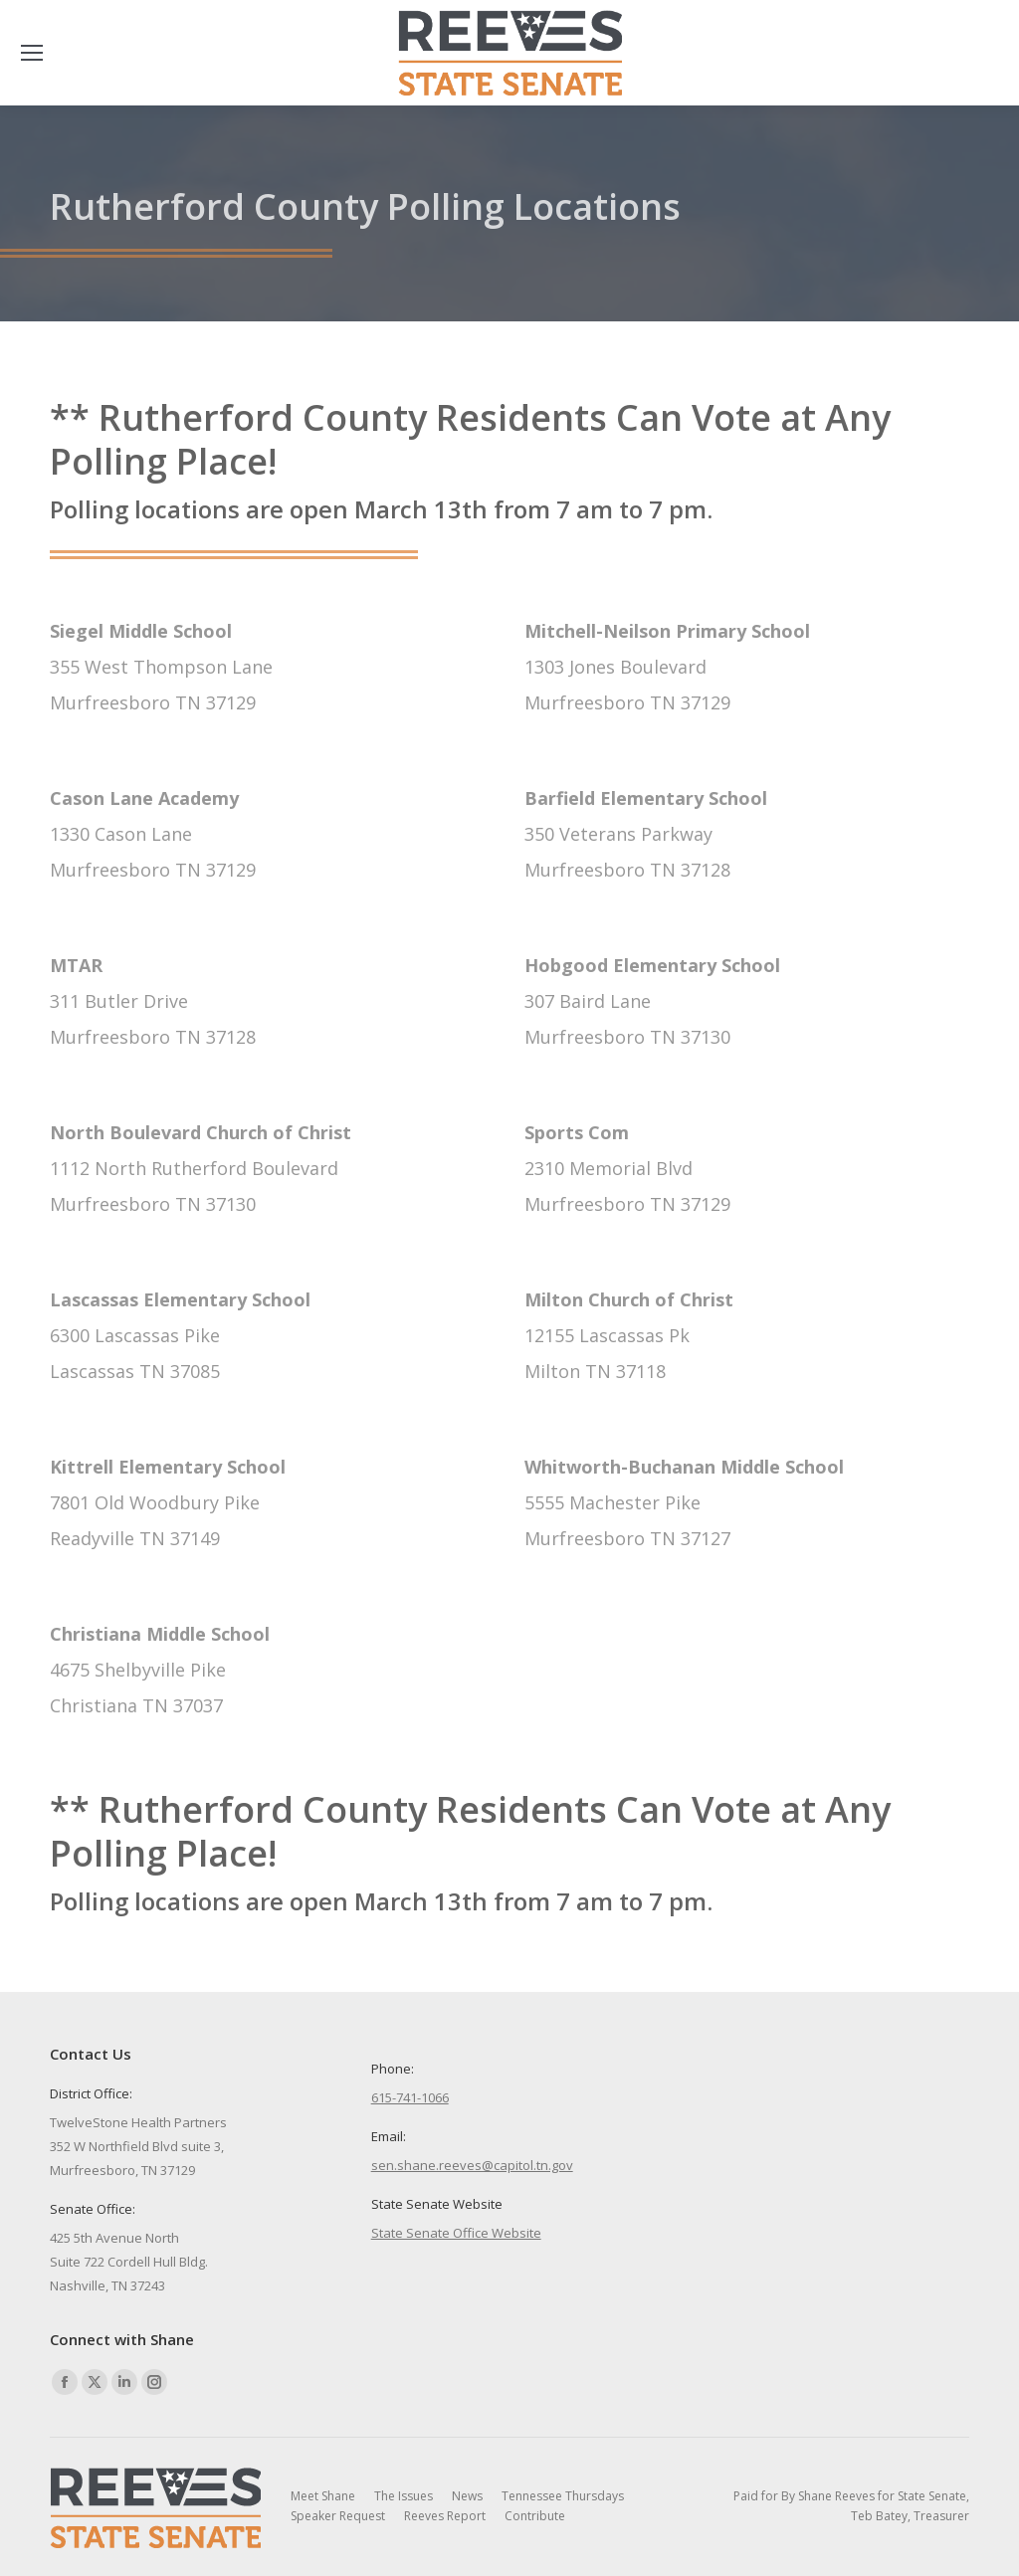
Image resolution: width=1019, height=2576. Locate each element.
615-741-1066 (410, 2097)
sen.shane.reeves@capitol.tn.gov (472, 2165)
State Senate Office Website (456, 2233)
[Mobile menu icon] (32, 53)
